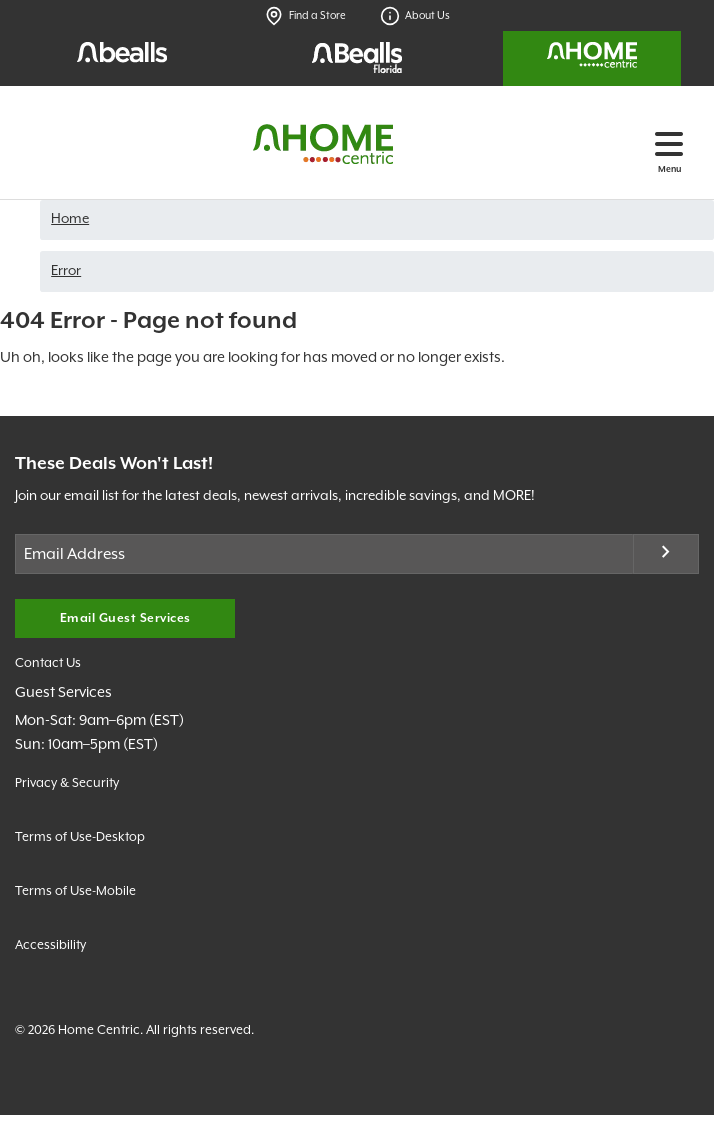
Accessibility (50, 945)
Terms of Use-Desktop (80, 837)
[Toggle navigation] (669, 144)
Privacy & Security (67, 783)
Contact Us (48, 663)
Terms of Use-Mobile (75, 891)
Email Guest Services (125, 618)
